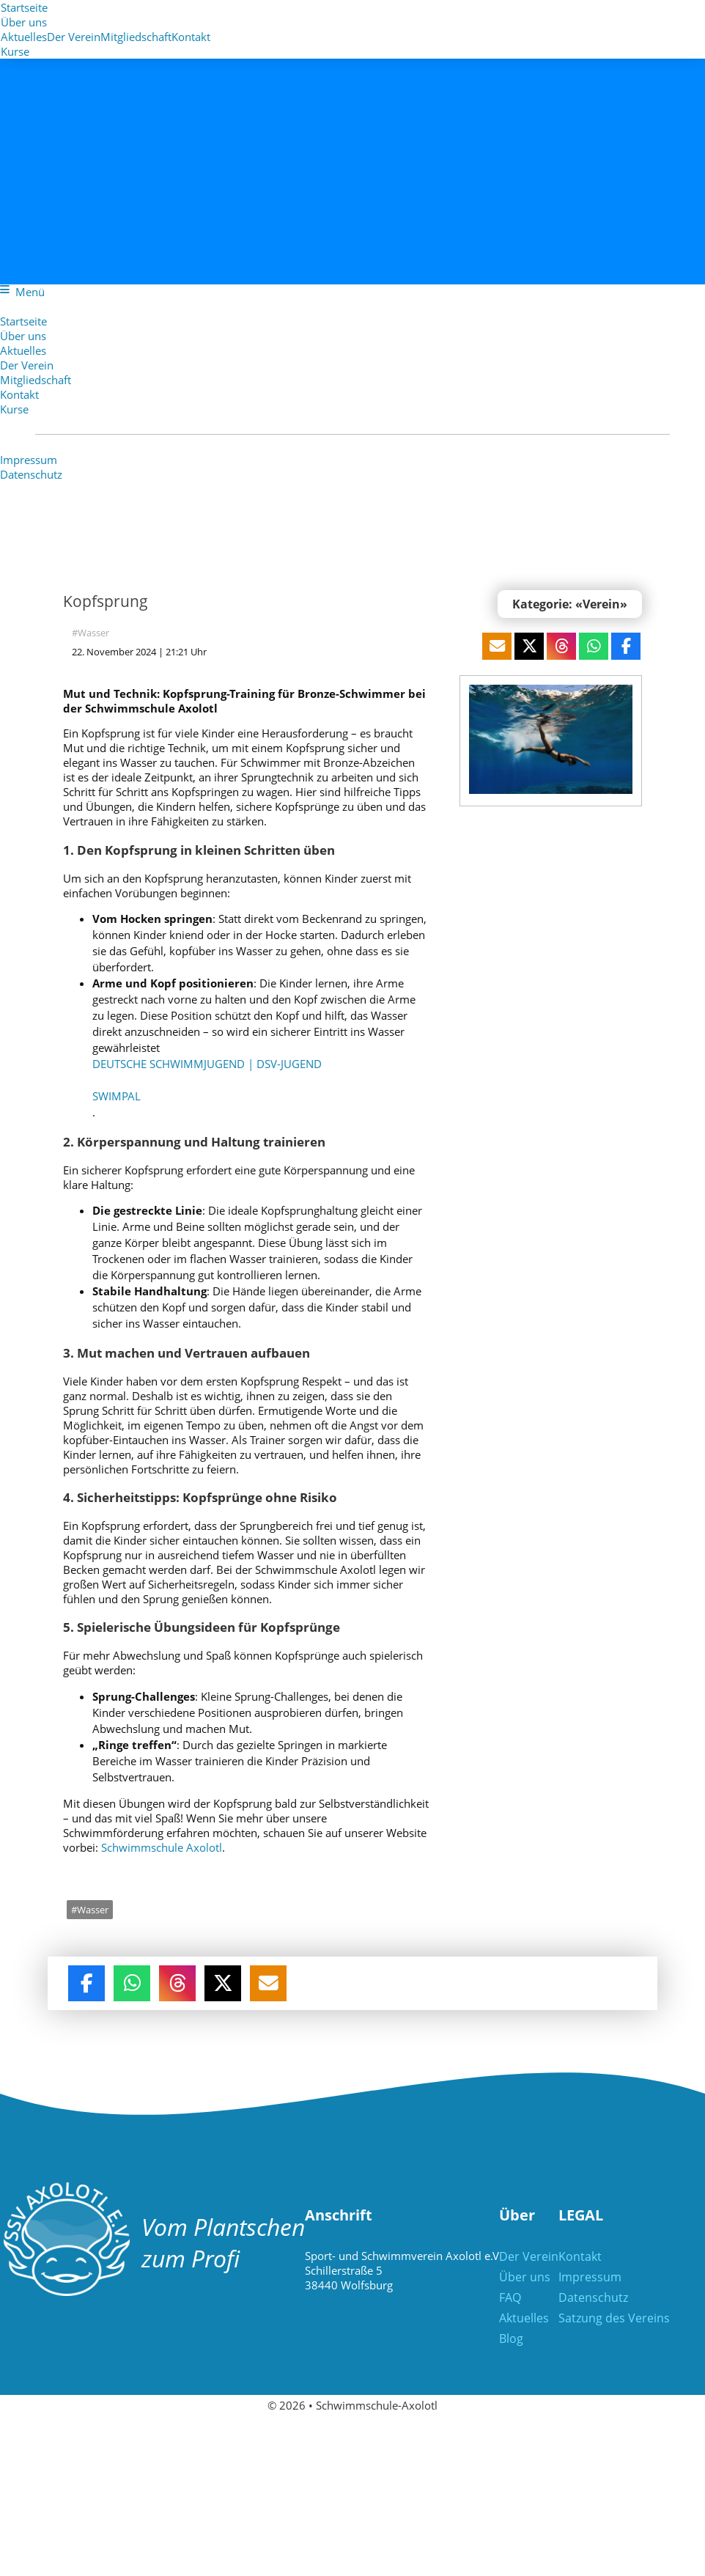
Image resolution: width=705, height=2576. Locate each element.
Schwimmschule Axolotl (119, 1831)
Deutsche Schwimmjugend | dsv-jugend (202, 1064)
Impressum (28, 459)
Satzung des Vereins (614, 2302)
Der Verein (26, 365)
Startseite (24, 7)
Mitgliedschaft (35, 379)
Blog (511, 2322)
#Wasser (87, 632)
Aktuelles (23, 350)
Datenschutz (31, 474)
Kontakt (190, 36)
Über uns (24, 22)
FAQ (510, 2281)
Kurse (15, 51)
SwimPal (112, 1096)
